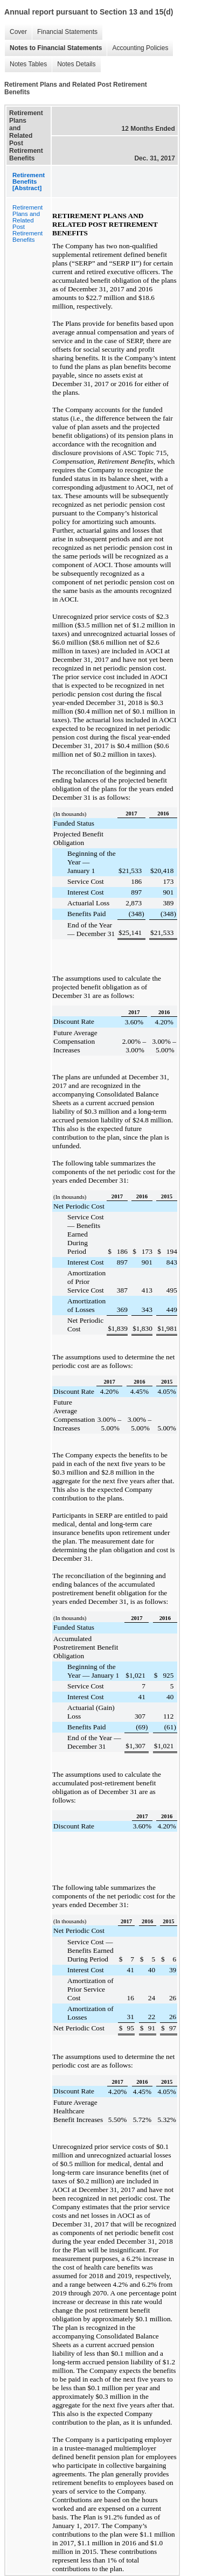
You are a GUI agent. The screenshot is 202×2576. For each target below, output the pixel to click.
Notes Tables (25, 64)
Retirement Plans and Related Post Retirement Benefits (27, 223)
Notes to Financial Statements (53, 48)
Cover (15, 32)
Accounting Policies (137, 48)
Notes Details (73, 64)
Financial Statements (64, 32)
